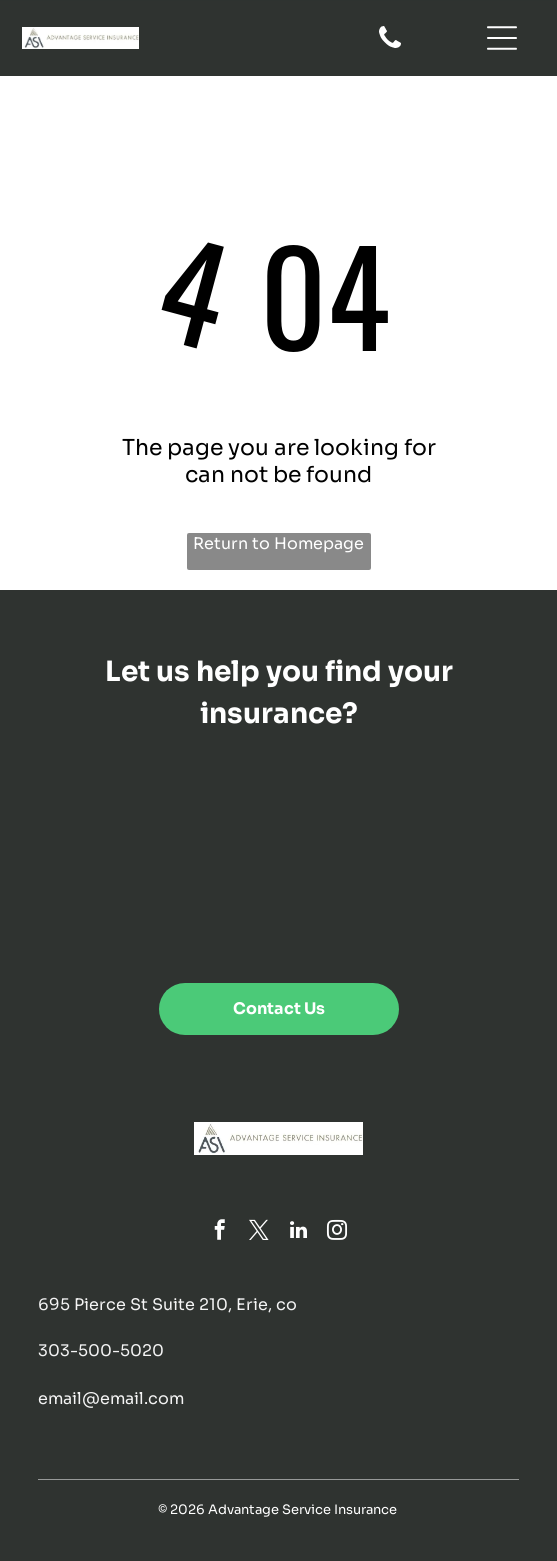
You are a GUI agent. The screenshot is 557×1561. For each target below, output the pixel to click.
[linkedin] (298, 1232)
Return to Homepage (278, 543)
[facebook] (220, 1232)
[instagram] (337, 1232)
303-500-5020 (101, 1350)
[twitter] (259, 1232)
